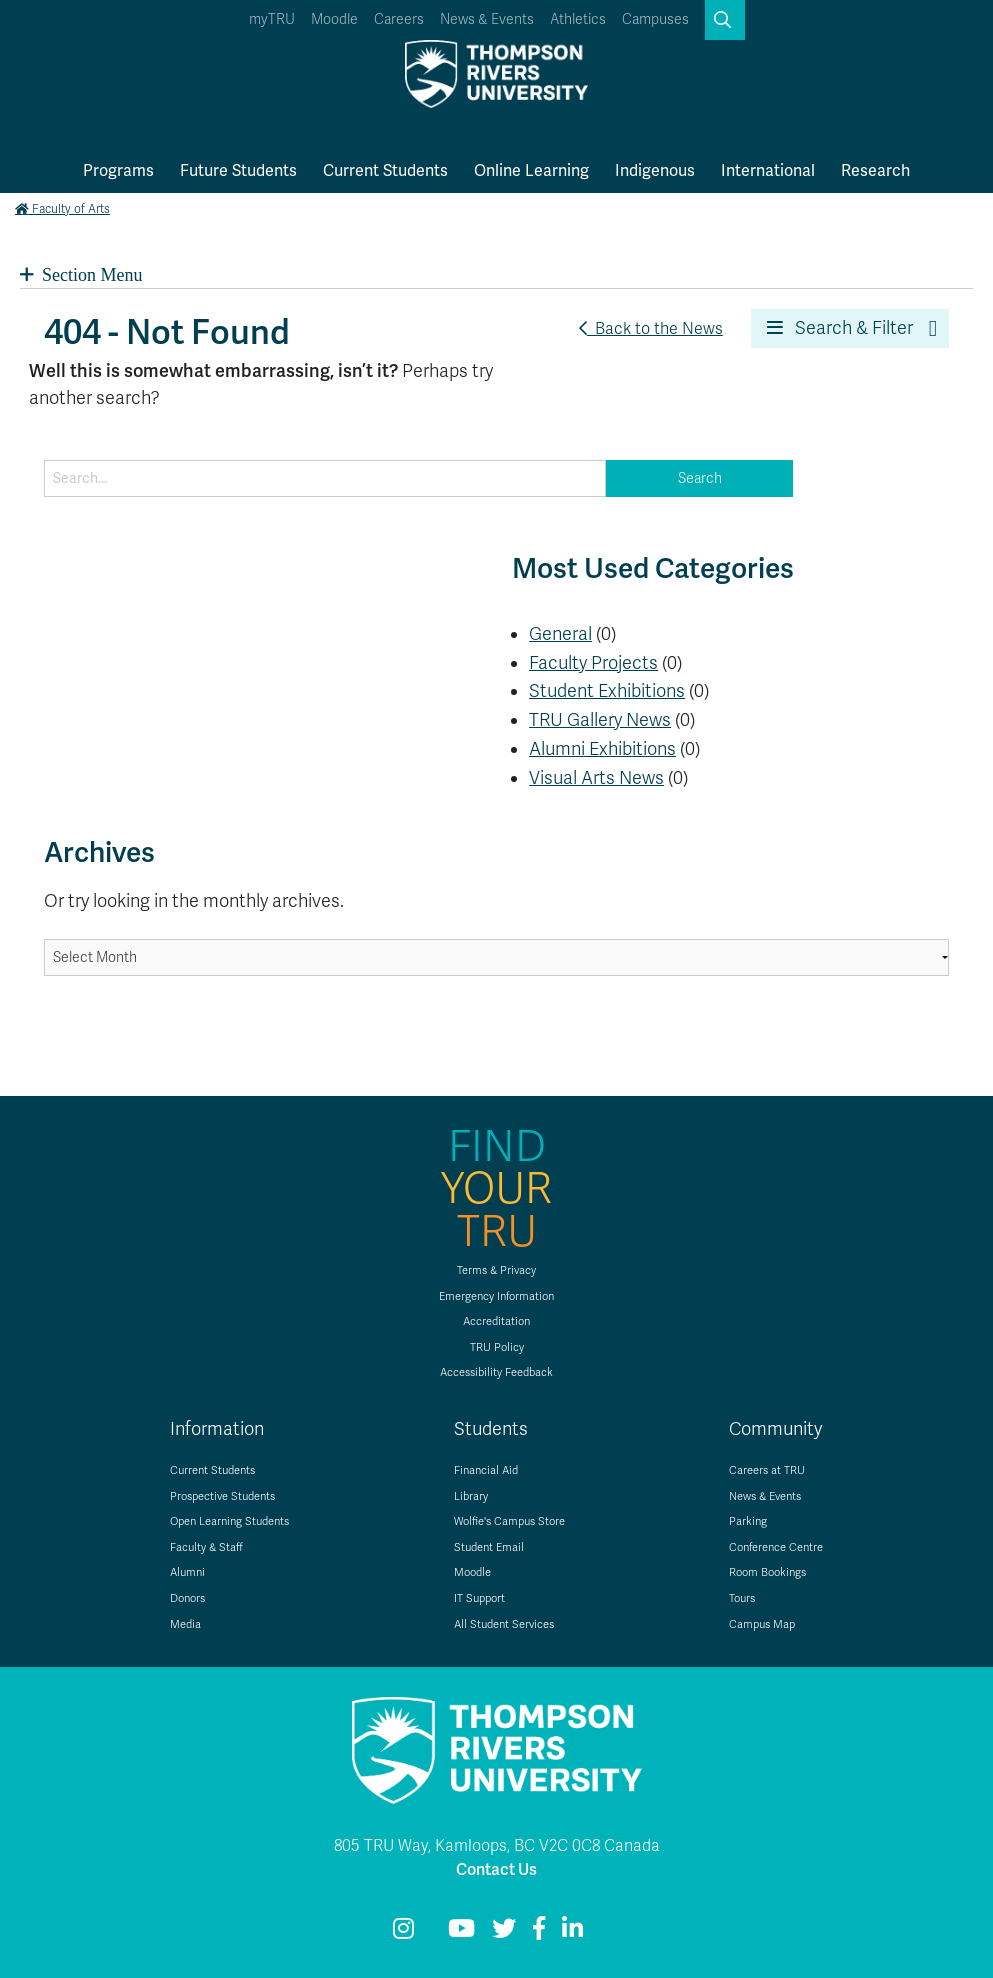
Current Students (385, 170)
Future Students (238, 170)
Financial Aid (486, 1470)
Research (875, 170)
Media (185, 1624)
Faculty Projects (593, 663)
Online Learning (531, 170)
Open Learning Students (229, 1521)
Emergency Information (496, 1296)
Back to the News (651, 329)
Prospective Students (222, 1496)
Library (471, 1496)
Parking (748, 1521)
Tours (742, 1598)
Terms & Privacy (496, 1270)
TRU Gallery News (600, 720)
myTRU (272, 19)
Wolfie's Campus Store (509, 1521)
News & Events (487, 19)
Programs (118, 170)
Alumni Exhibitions (602, 749)
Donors (187, 1598)
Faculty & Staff (206, 1547)
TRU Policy (497, 1347)
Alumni (187, 1572)
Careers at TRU (767, 1470)
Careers (399, 19)
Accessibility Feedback (496, 1372)
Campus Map (762, 1624)
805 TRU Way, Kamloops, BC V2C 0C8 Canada (497, 1846)
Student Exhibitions (607, 691)
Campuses (655, 19)
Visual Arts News (596, 778)
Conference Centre (776, 1547)
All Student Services (504, 1624)
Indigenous (655, 170)
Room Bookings (767, 1572)
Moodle (334, 19)
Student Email (489, 1547)
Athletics (578, 19)
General (560, 634)
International (768, 170)
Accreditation (496, 1321)
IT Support (479, 1598)
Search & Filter (840, 328)
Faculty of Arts (62, 209)
